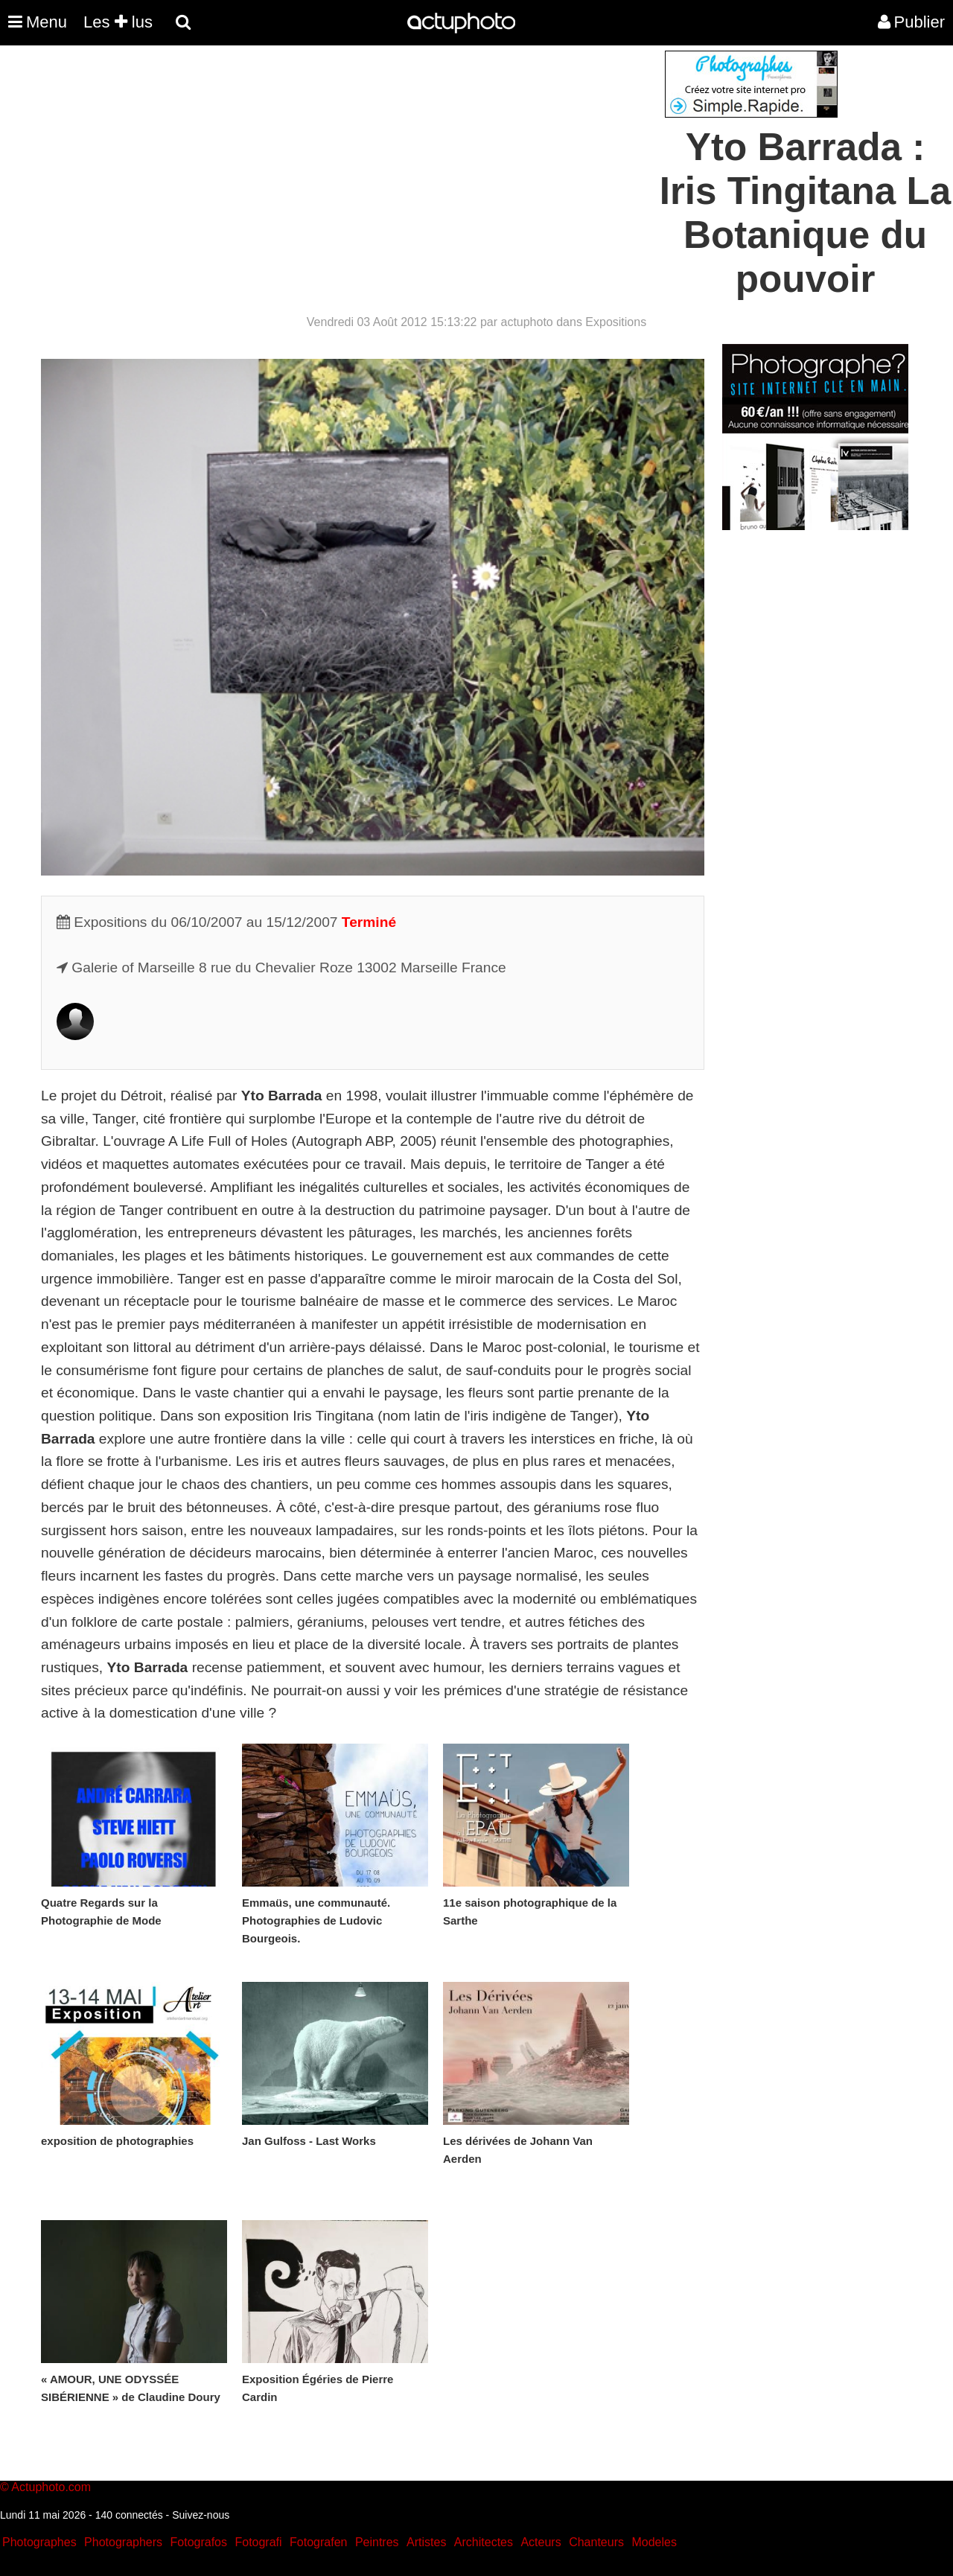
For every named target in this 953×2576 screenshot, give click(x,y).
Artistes (426, 2542)
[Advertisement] (386, 155)
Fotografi (258, 2542)
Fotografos (198, 2542)
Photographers (123, 2542)
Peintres (377, 2542)
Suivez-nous (200, 2515)
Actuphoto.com (51, 2487)
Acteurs (540, 2542)
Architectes (483, 2542)
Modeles (653, 2542)
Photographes (39, 2542)
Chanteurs (596, 2542)
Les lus (118, 22)
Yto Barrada (281, 1095)
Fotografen (318, 2542)
